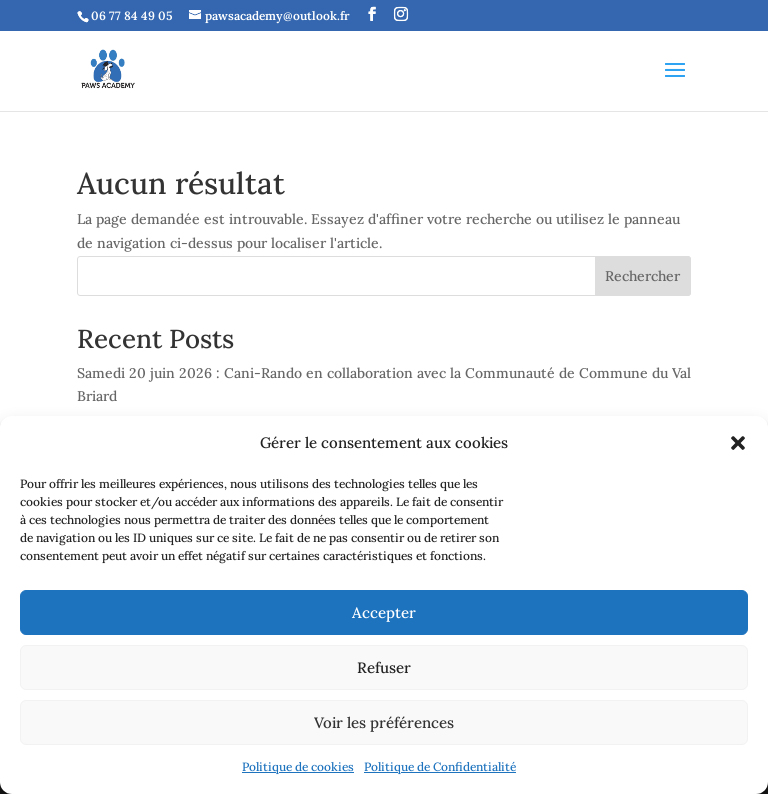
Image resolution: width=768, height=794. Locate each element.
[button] (738, 443)
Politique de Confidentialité (440, 766)
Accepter (384, 612)
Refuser (384, 667)
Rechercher (642, 276)
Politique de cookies (298, 766)
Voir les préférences (384, 722)
